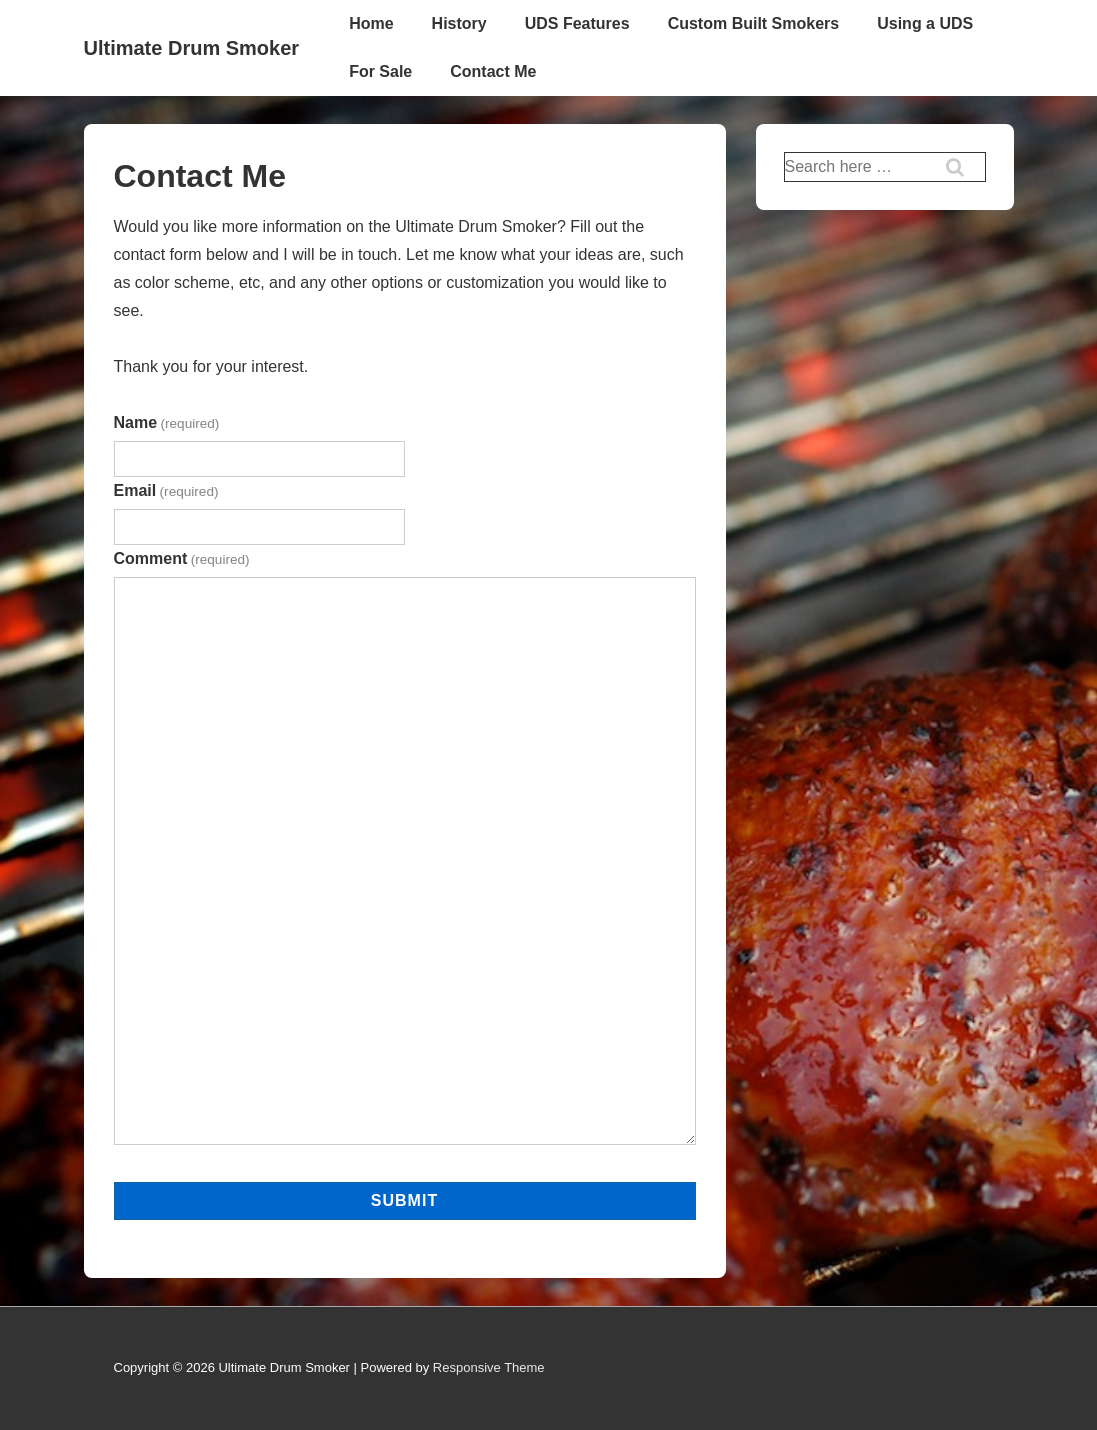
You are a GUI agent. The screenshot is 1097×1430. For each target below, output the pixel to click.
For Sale (380, 71)
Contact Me (493, 71)
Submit (404, 1200)
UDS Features (577, 23)
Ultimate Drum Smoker (192, 48)
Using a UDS (925, 23)
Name (167, 422)
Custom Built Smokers (754, 23)
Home (371, 23)
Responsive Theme (489, 1367)
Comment (182, 558)
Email (166, 490)
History (459, 23)
